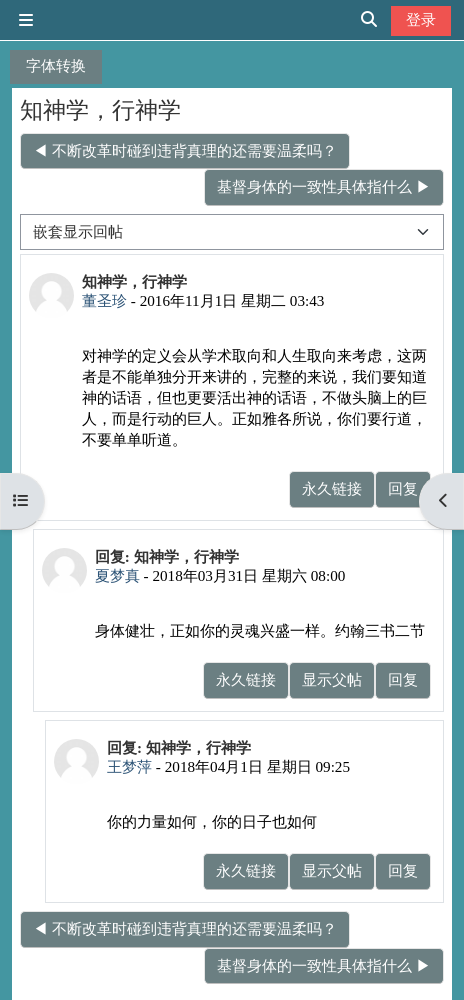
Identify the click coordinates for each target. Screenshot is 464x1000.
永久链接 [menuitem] (332, 488)
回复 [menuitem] (403, 488)
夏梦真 (117, 575)
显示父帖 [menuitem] (332, 679)
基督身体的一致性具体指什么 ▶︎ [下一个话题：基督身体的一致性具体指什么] (324, 186)
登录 (421, 19)
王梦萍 (129, 766)
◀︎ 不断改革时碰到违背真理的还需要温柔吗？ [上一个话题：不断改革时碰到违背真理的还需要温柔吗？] (185, 150)
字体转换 (56, 65)
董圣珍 (104, 300)
